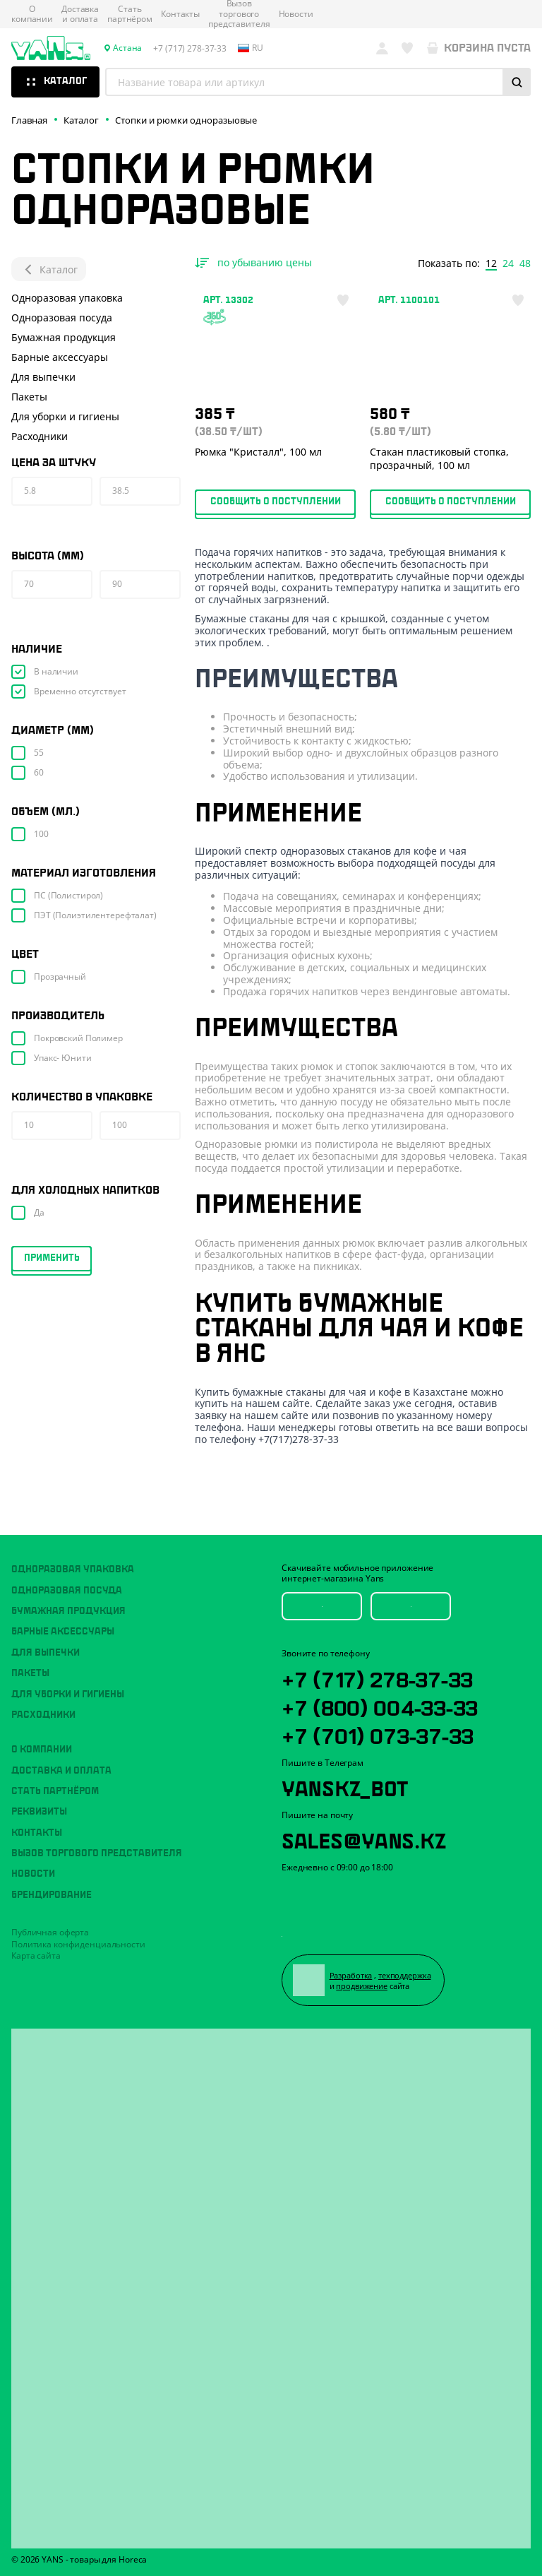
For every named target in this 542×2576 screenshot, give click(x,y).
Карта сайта (36, 1955)
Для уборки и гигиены (65, 416)
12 (491, 263)
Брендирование (51, 1895)
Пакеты (29, 396)
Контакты (180, 14)
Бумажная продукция (63, 337)
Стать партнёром (129, 14)
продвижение (361, 1986)
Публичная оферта (50, 1932)
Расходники (39, 436)
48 (525, 263)
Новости (296, 14)
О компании (32, 14)
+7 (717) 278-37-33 (377, 1677)
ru (250, 48)
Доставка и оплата (80, 14)
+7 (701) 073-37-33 (378, 1734)
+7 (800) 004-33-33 (380, 1705)
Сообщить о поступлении (275, 501)
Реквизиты (39, 1812)
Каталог (49, 269)
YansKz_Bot (345, 1786)
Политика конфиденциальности (78, 1944)
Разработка (351, 1975)
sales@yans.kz (363, 1838)
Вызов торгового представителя (96, 1853)
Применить (52, 1258)
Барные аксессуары (59, 357)
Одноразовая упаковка (67, 297)
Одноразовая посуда (61, 317)
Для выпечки (43, 377)
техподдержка (404, 1975)
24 (508, 263)
